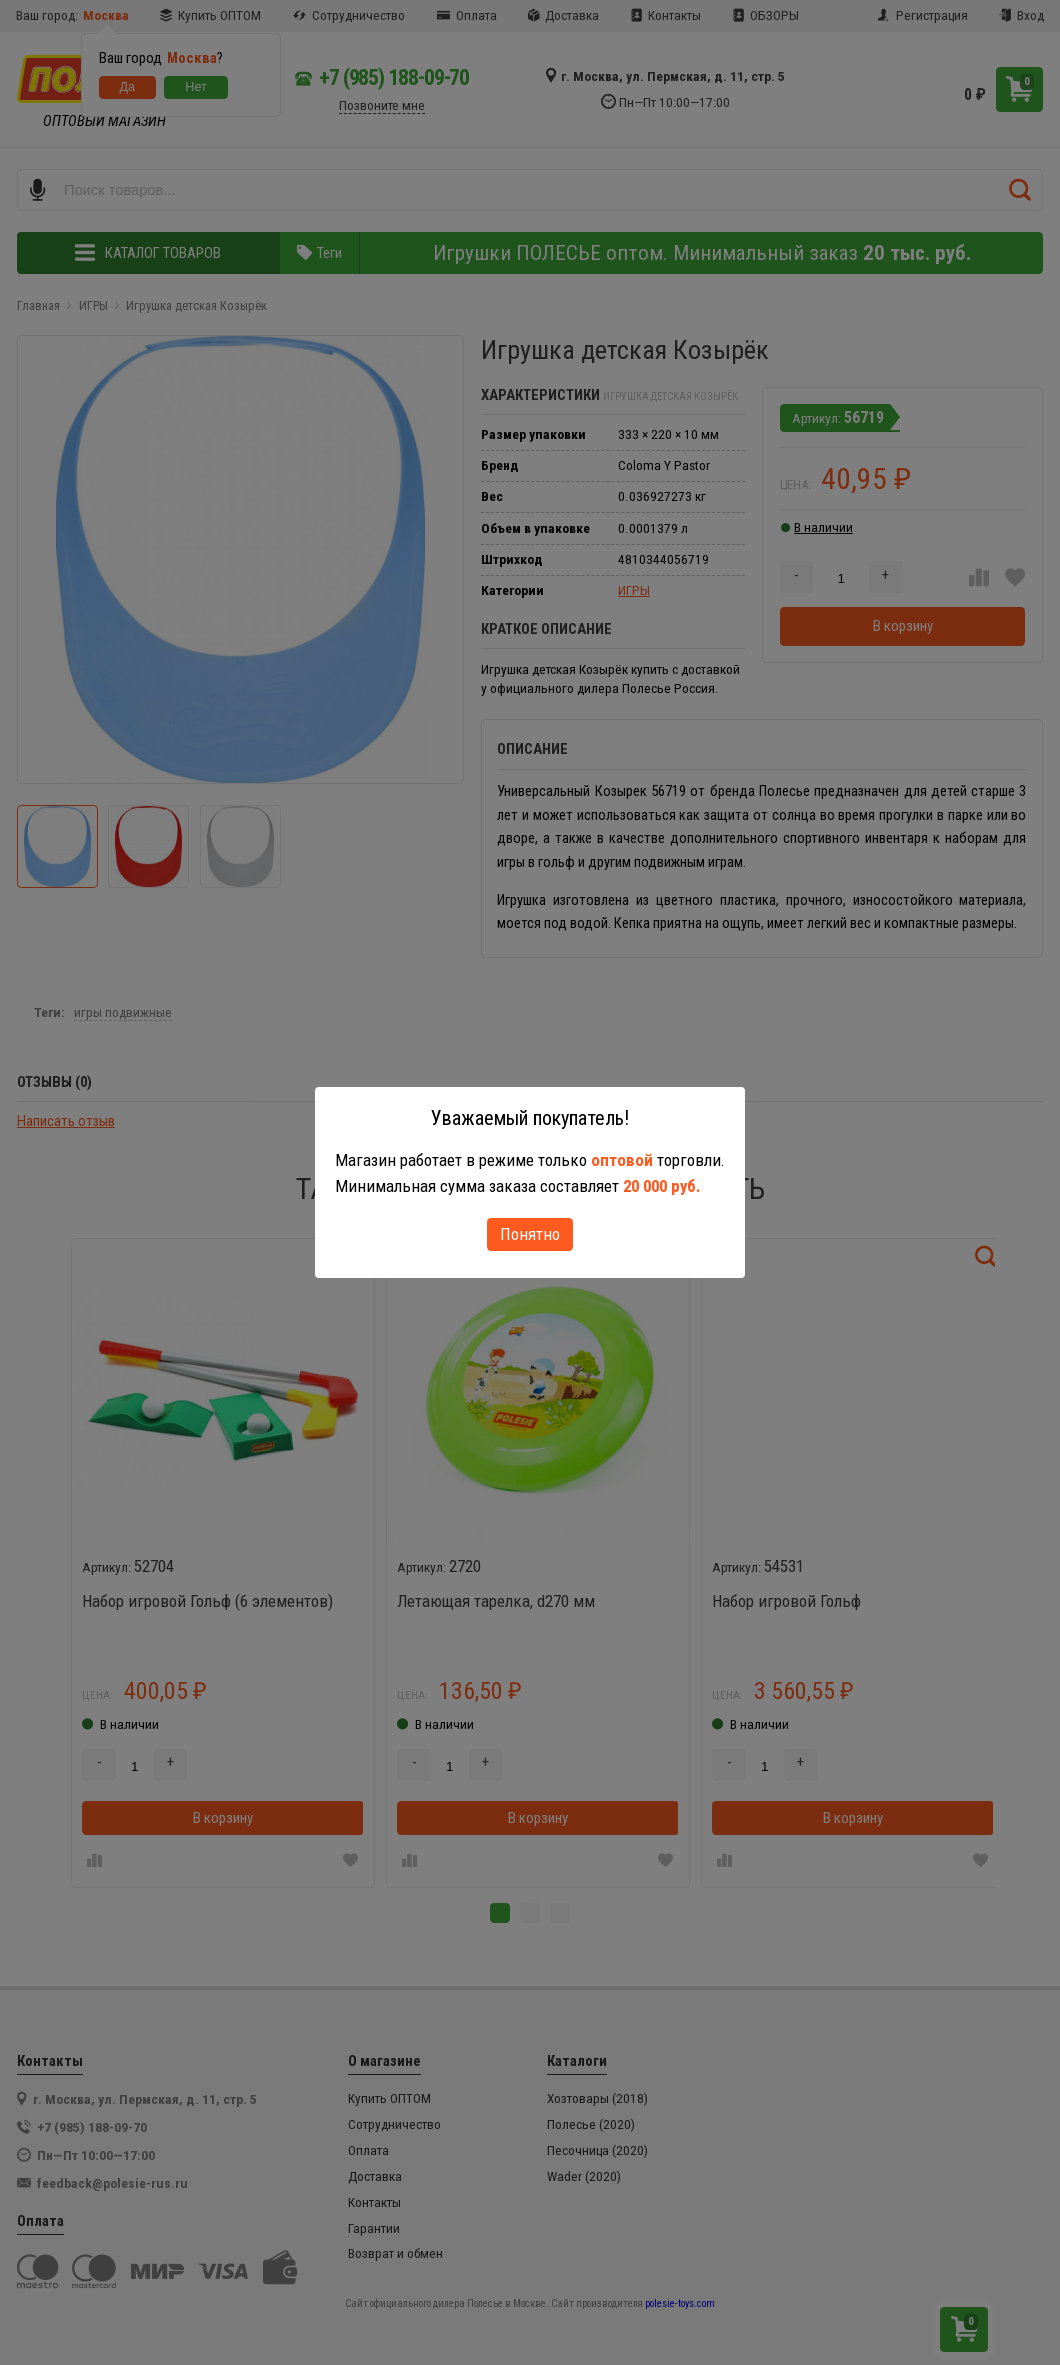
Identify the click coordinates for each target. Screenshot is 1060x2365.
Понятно (530, 1234)
